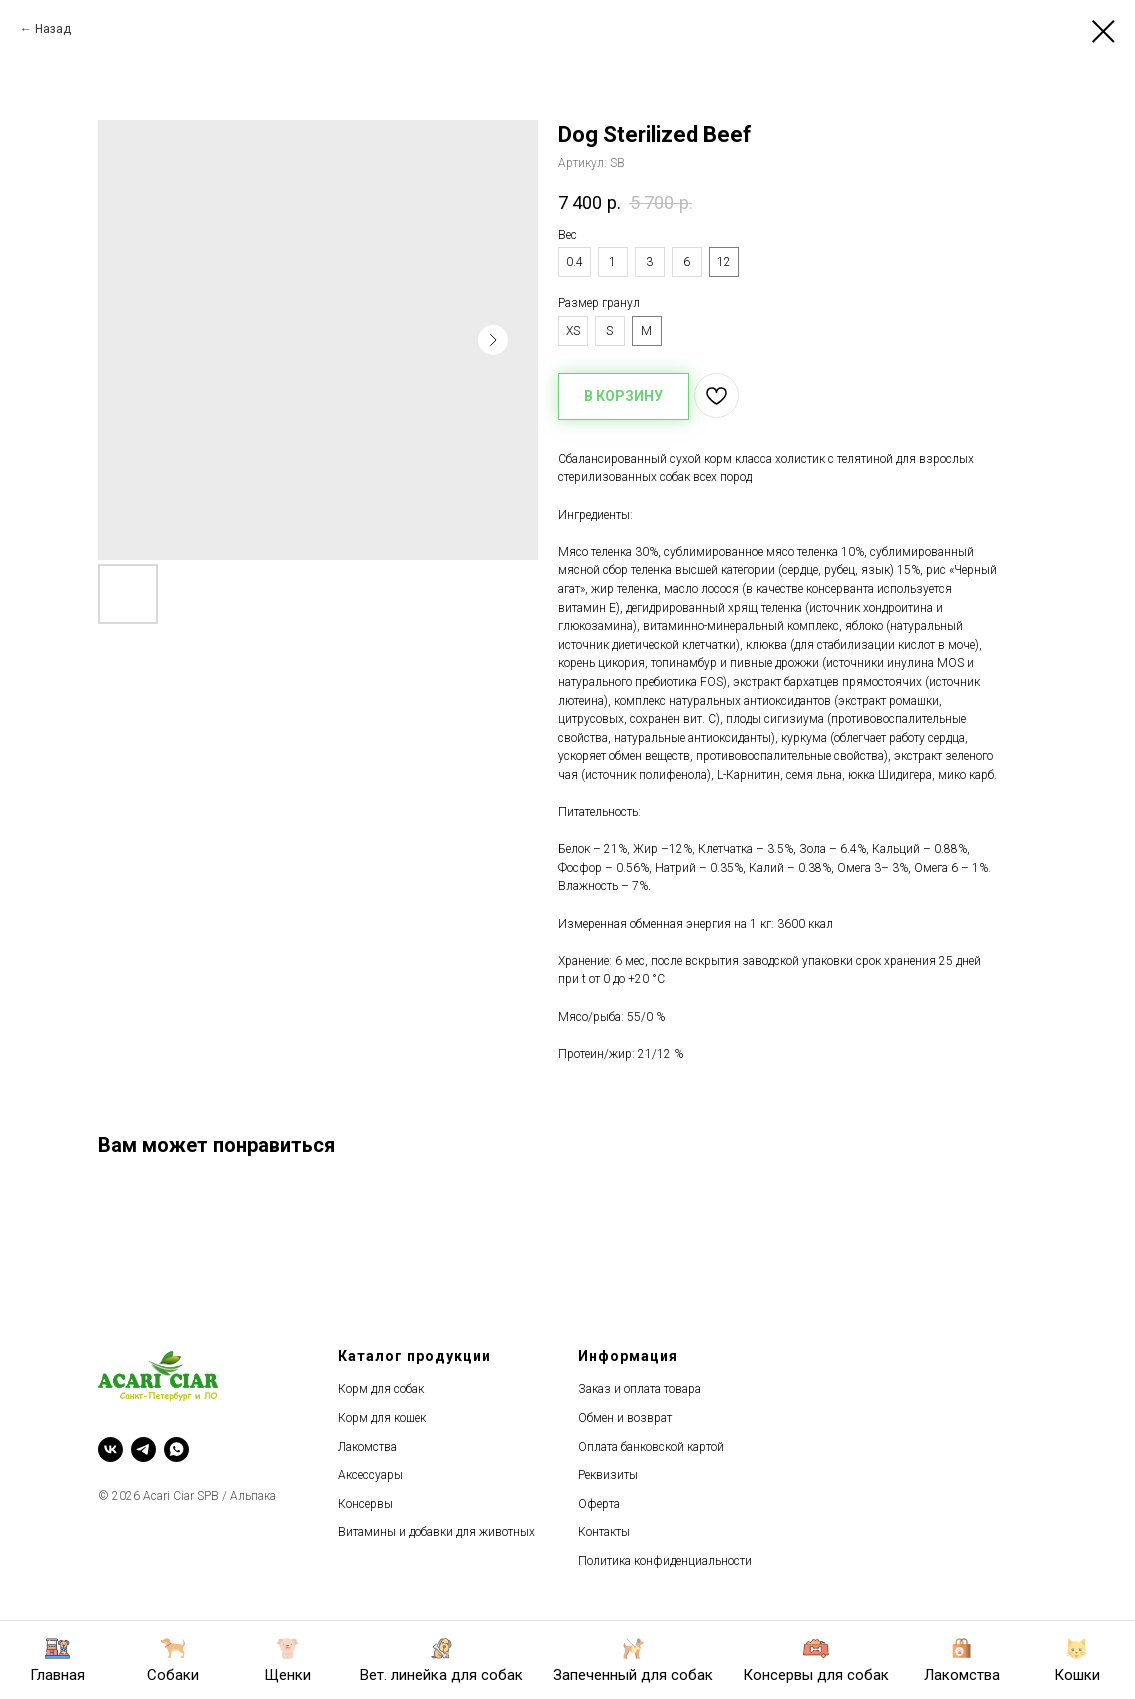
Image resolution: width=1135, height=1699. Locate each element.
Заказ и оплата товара (639, 1389)
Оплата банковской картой (651, 1447)
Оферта (599, 1504)
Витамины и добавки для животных (436, 1532)
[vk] (110, 1449)
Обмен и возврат (625, 1418)
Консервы (365, 1504)
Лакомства (367, 1447)
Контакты (604, 1532)
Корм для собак (381, 1389)
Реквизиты (608, 1475)
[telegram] (143, 1449)
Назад (53, 29)
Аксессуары (370, 1475)
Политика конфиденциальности (665, 1561)
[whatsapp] (176, 1449)
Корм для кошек (382, 1418)
